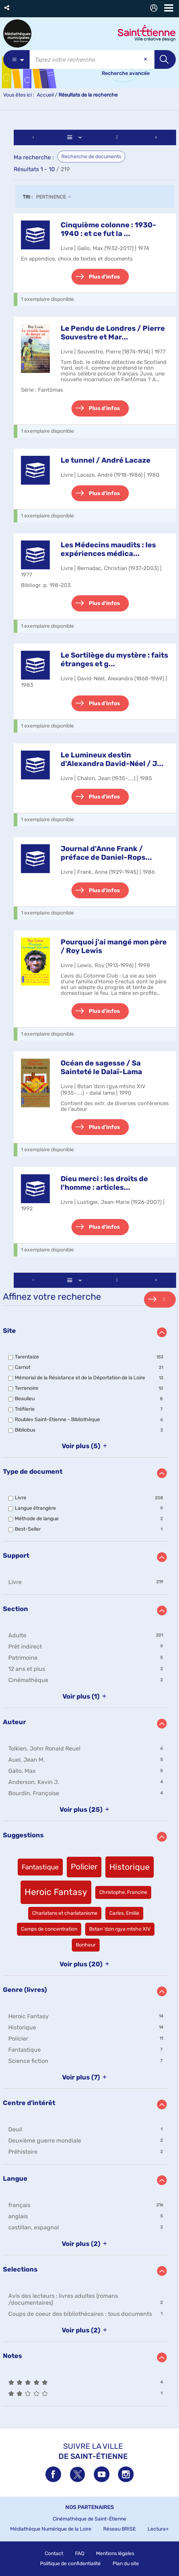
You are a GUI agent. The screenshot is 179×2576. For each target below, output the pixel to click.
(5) (86, 1446)
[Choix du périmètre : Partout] (16, 59)
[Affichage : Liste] (75, 137)
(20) (86, 1964)
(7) (85, 2077)
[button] (7, 7)
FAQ (79, 2553)
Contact (54, 2553)
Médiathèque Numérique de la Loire (50, 2529)
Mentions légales (115, 2553)
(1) (85, 1696)
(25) (86, 1810)
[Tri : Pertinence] (56, 197)
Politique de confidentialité (70, 2564)
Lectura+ (158, 2529)
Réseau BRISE (119, 2529)
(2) (86, 2244)
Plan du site (126, 2564)
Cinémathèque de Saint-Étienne (89, 2519)
